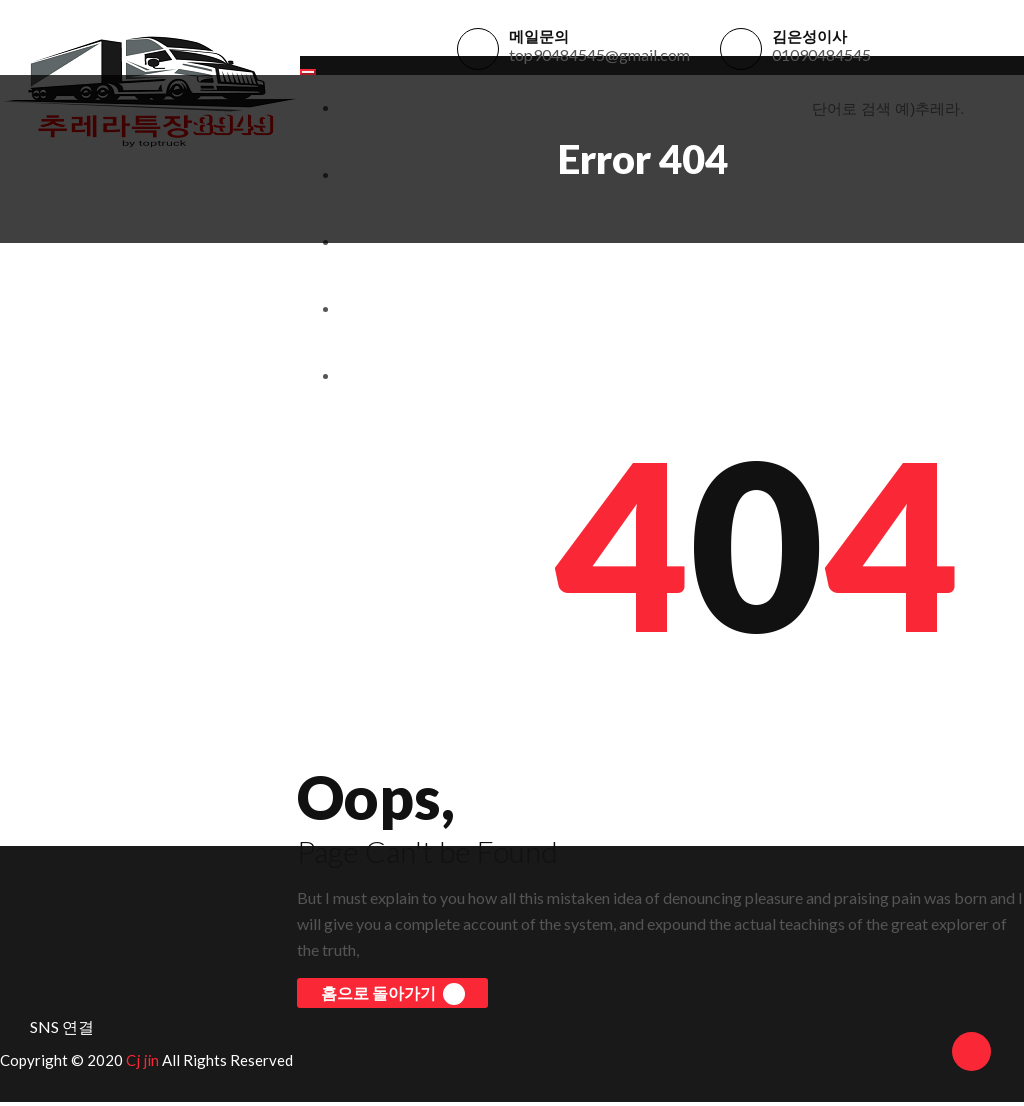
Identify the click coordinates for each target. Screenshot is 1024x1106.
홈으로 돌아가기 (391, 998)
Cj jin (142, 1064)
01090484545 (821, 56)
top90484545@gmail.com (599, 56)
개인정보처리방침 (397, 313)
